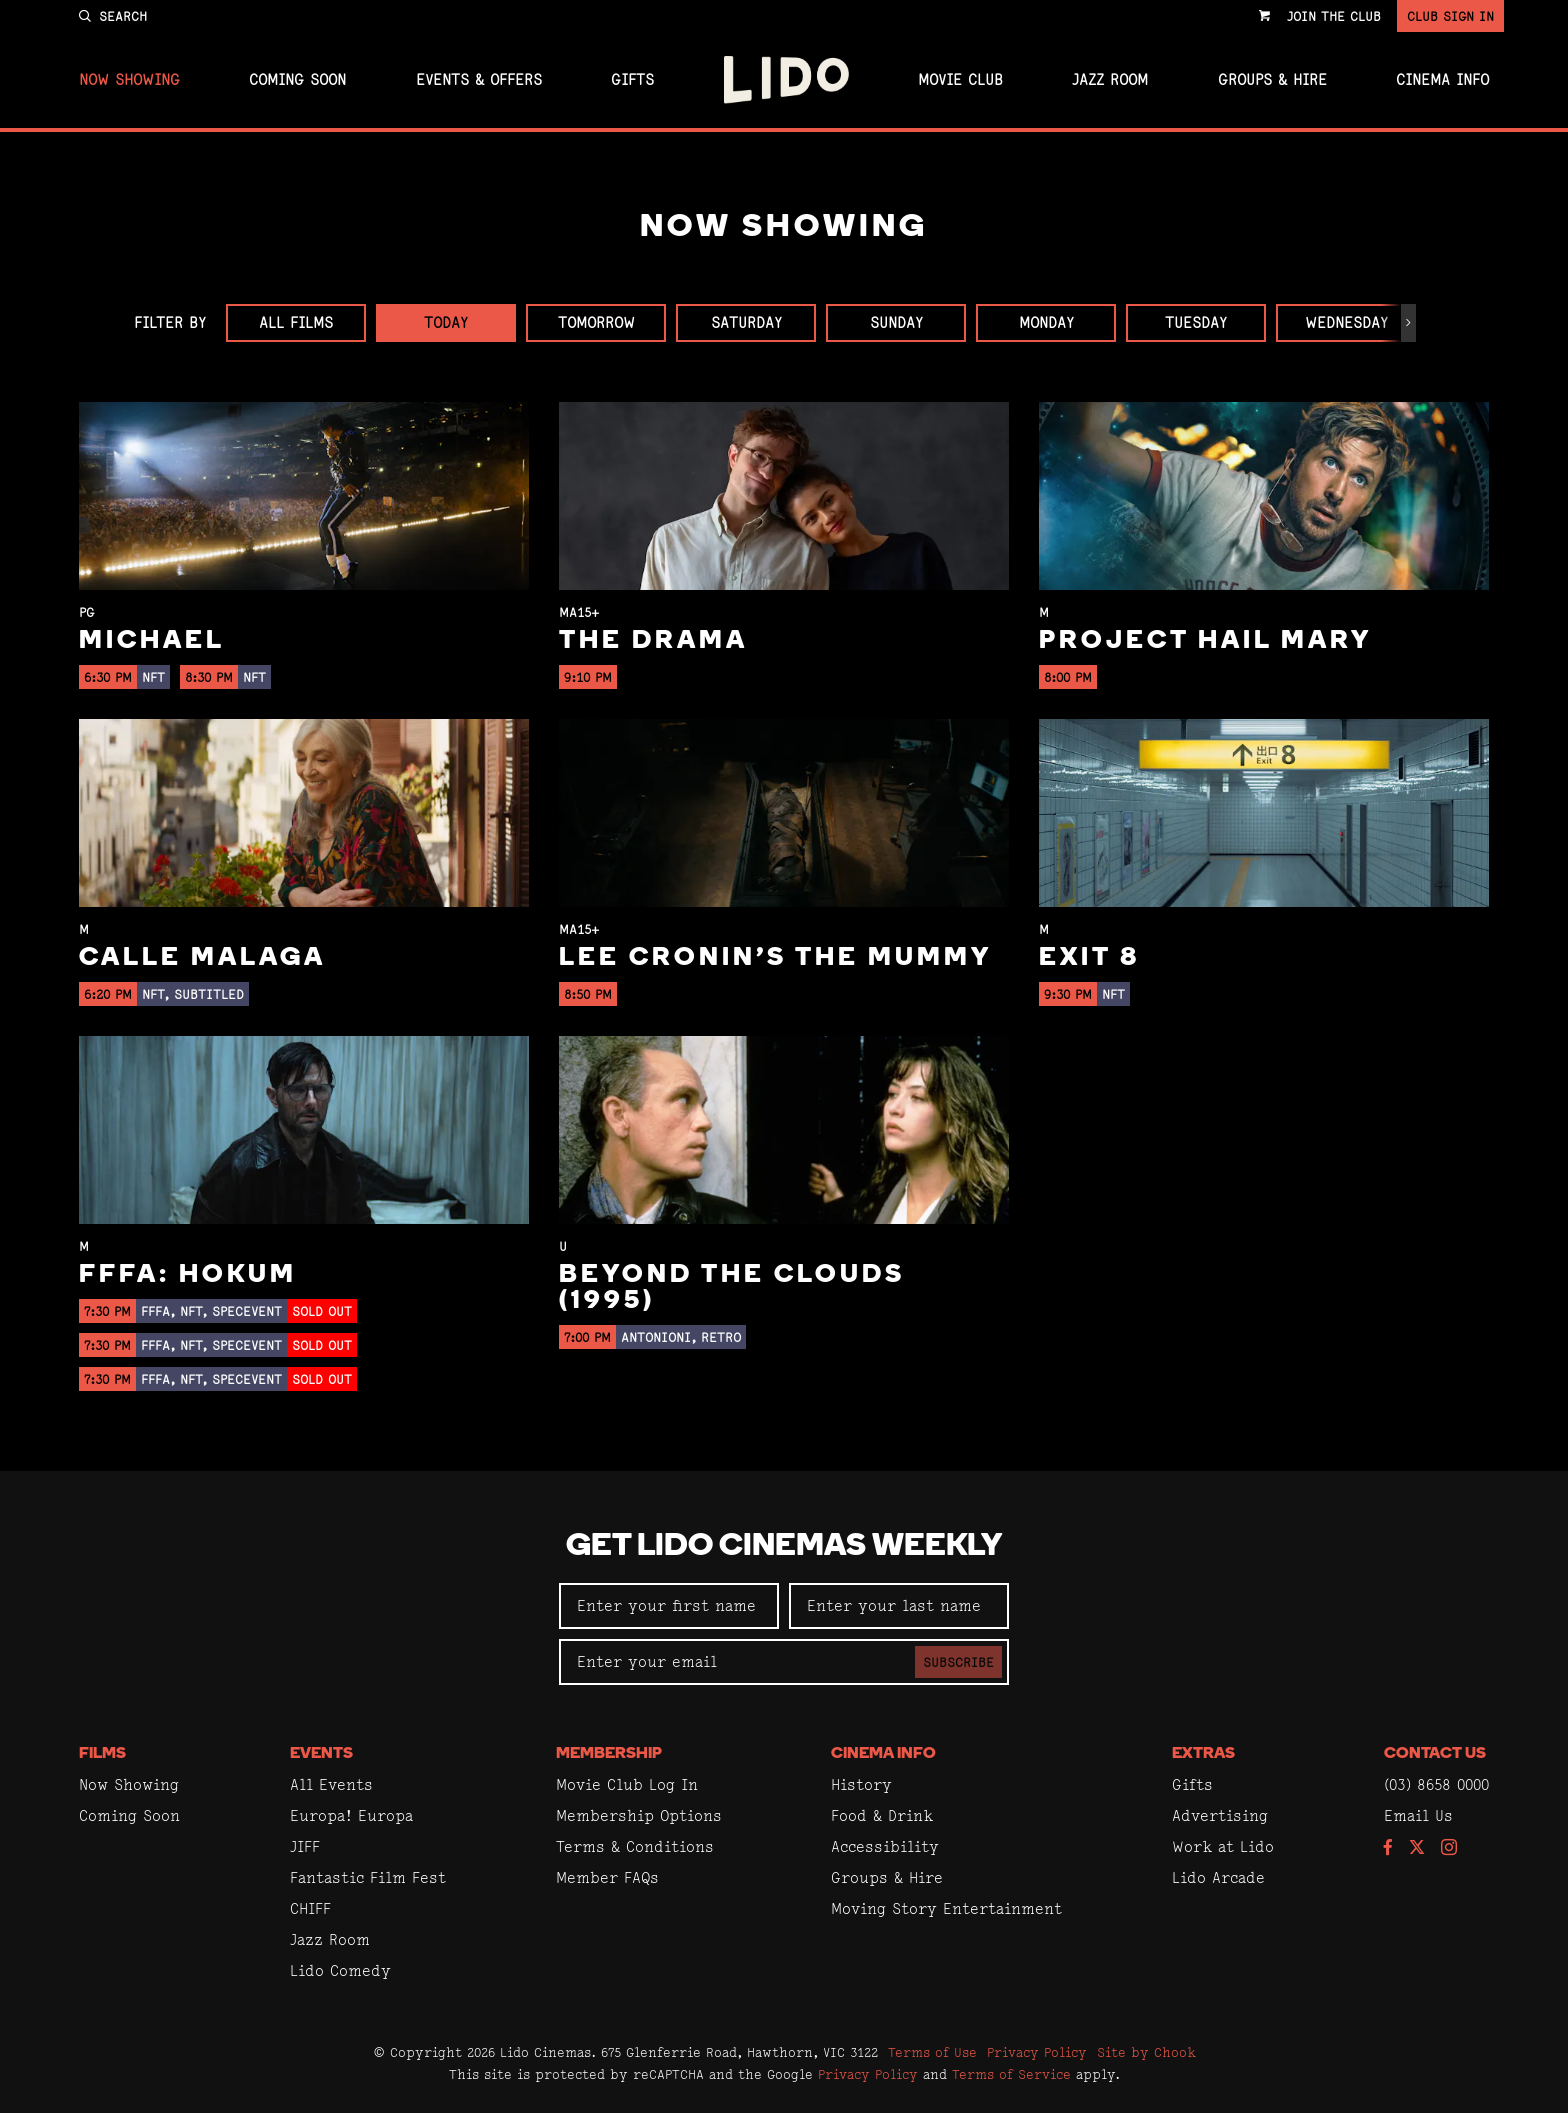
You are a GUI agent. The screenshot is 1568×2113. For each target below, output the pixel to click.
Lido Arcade (1218, 1877)
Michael (152, 641)
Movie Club (960, 80)
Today (446, 322)
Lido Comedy (340, 1970)
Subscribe (958, 1662)
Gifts (632, 80)
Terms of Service (1011, 2074)
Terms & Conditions (635, 1846)
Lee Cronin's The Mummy (775, 958)
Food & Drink (882, 1815)
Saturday (746, 322)
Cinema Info (1442, 80)
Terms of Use (932, 2052)
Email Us (1418, 1815)
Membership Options (639, 1815)
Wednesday (1346, 322)
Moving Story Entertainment (946, 1908)
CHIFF (310, 1908)
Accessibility (885, 1846)
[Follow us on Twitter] (1417, 1848)
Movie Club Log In (627, 1784)
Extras (1203, 1754)
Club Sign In (1450, 16)
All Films (296, 322)
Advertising (1220, 1815)
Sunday (896, 322)
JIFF (305, 1846)
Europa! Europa (351, 1815)
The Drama (653, 641)
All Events (331, 1784)
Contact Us (1435, 1754)
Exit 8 (1089, 958)
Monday (1046, 322)
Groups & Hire (1272, 80)
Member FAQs (607, 1877)
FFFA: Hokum (188, 1275)
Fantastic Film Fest (368, 1877)
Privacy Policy (1037, 2052)
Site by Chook (1146, 2052)
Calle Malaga (202, 958)
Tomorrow (596, 322)
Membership (609, 1754)
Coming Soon (297, 80)
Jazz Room (1110, 80)
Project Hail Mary (1205, 641)
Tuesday (1196, 322)
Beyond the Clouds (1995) (732, 1288)
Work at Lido (1223, 1846)
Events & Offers (479, 80)
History (861, 1784)
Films (102, 1754)
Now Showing (129, 80)
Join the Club (1334, 16)
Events (321, 1754)
